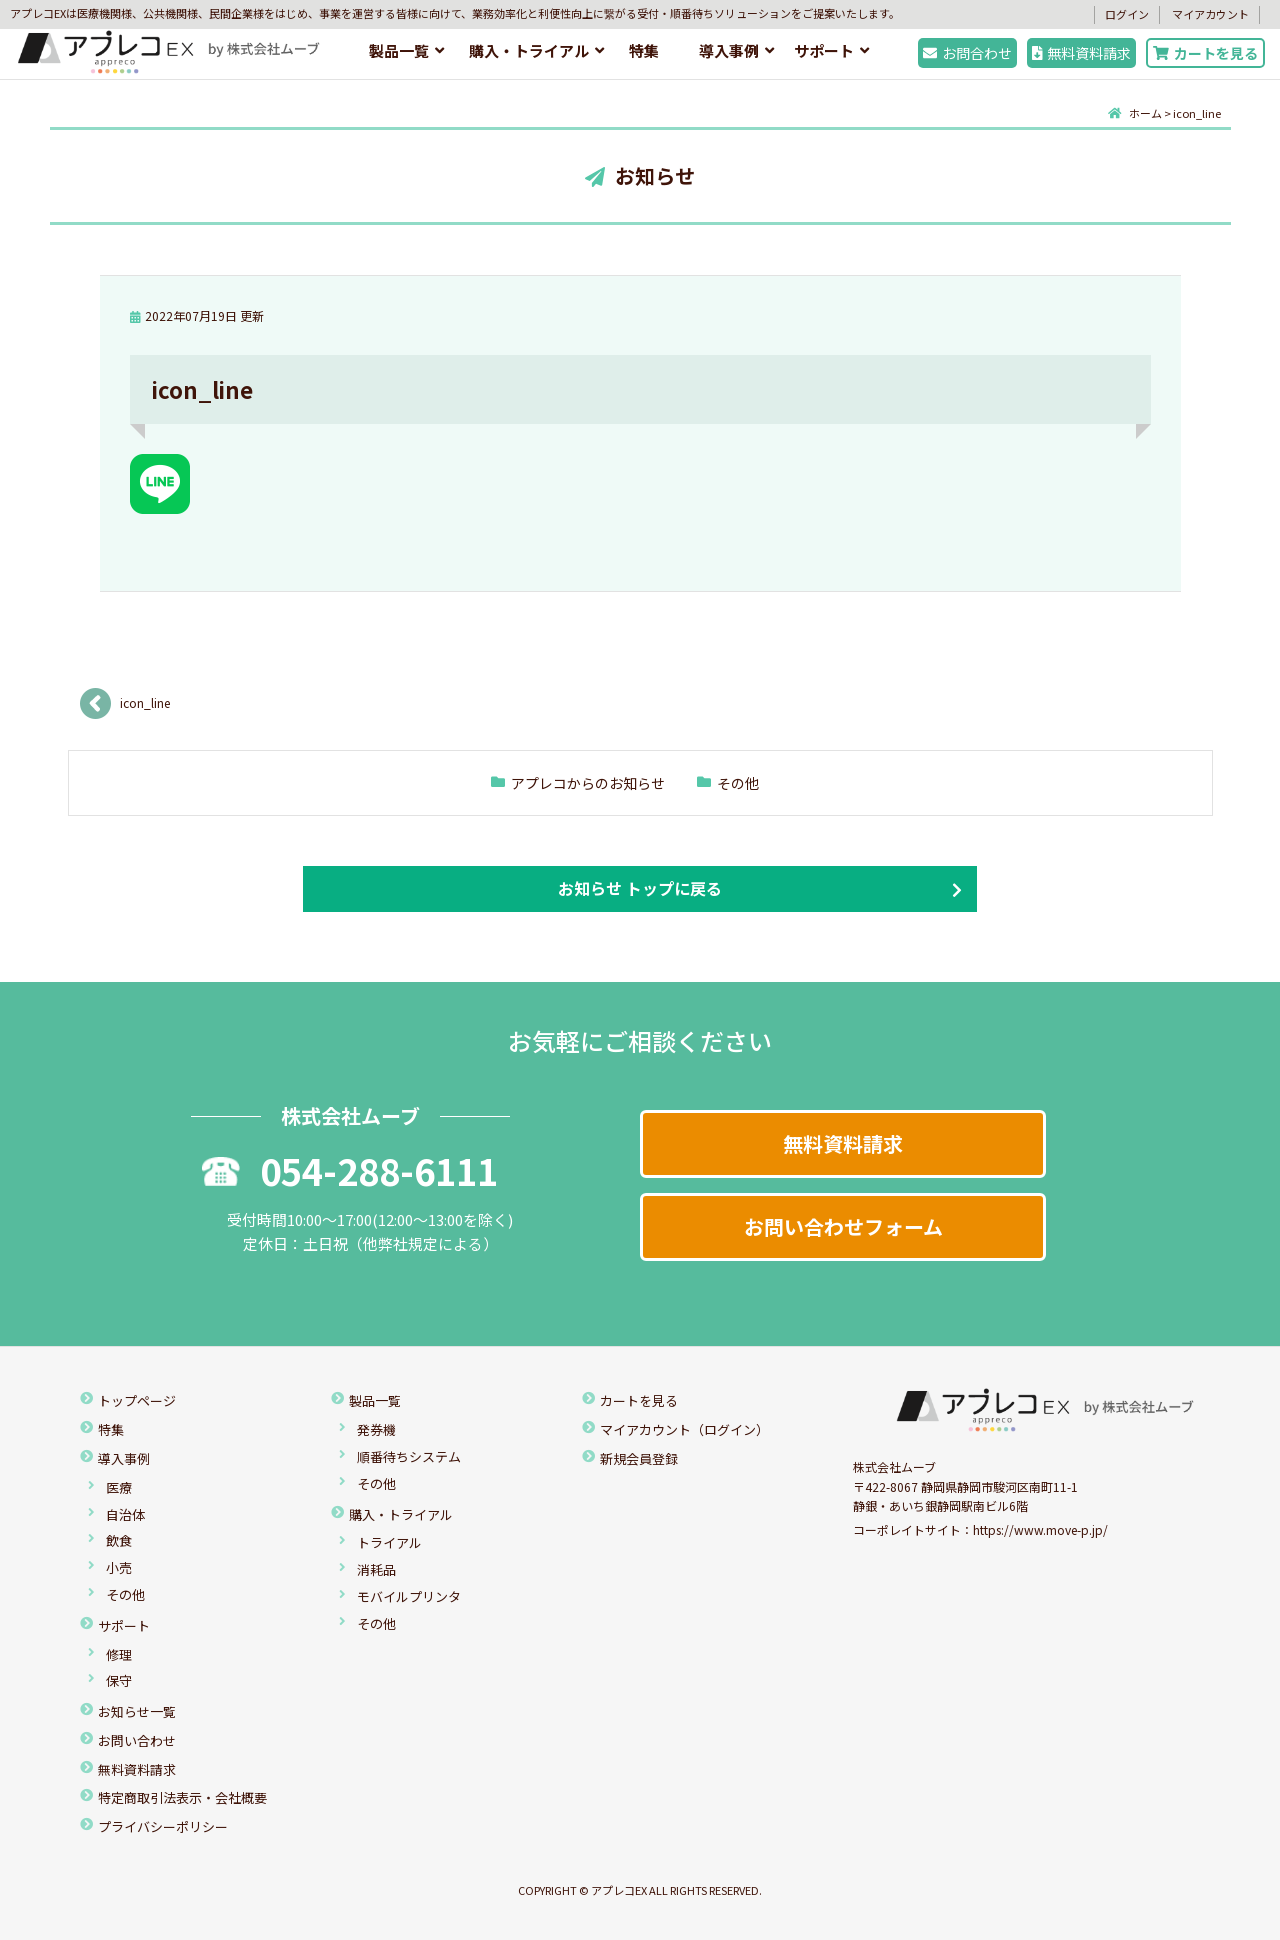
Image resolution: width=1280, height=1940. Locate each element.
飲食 (119, 1540)
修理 (119, 1654)
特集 (644, 50)
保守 (119, 1680)
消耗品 (376, 1569)
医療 (119, 1487)
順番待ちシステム (409, 1456)
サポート (824, 50)
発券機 (376, 1429)
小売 (119, 1567)
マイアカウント (1210, 14)
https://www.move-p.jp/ (1040, 1529)
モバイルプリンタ (409, 1596)
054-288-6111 (350, 1170)
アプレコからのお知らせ (588, 783)
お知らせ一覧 (137, 1711)
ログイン (1127, 14)
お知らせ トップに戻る (640, 888)
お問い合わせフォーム (843, 1226)
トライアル (389, 1542)
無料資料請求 (1082, 53)
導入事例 (729, 50)
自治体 (125, 1514)
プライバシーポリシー (163, 1826)
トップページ (137, 1400)
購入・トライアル (529, 50)
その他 (738, 783)
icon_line (145, 702)
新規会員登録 (639, 1458)
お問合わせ (967, 53)
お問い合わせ (137, 1740)
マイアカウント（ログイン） (684, 1429)
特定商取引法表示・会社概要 (182, 1797)
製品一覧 (399, 50)
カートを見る (1205, 53)
